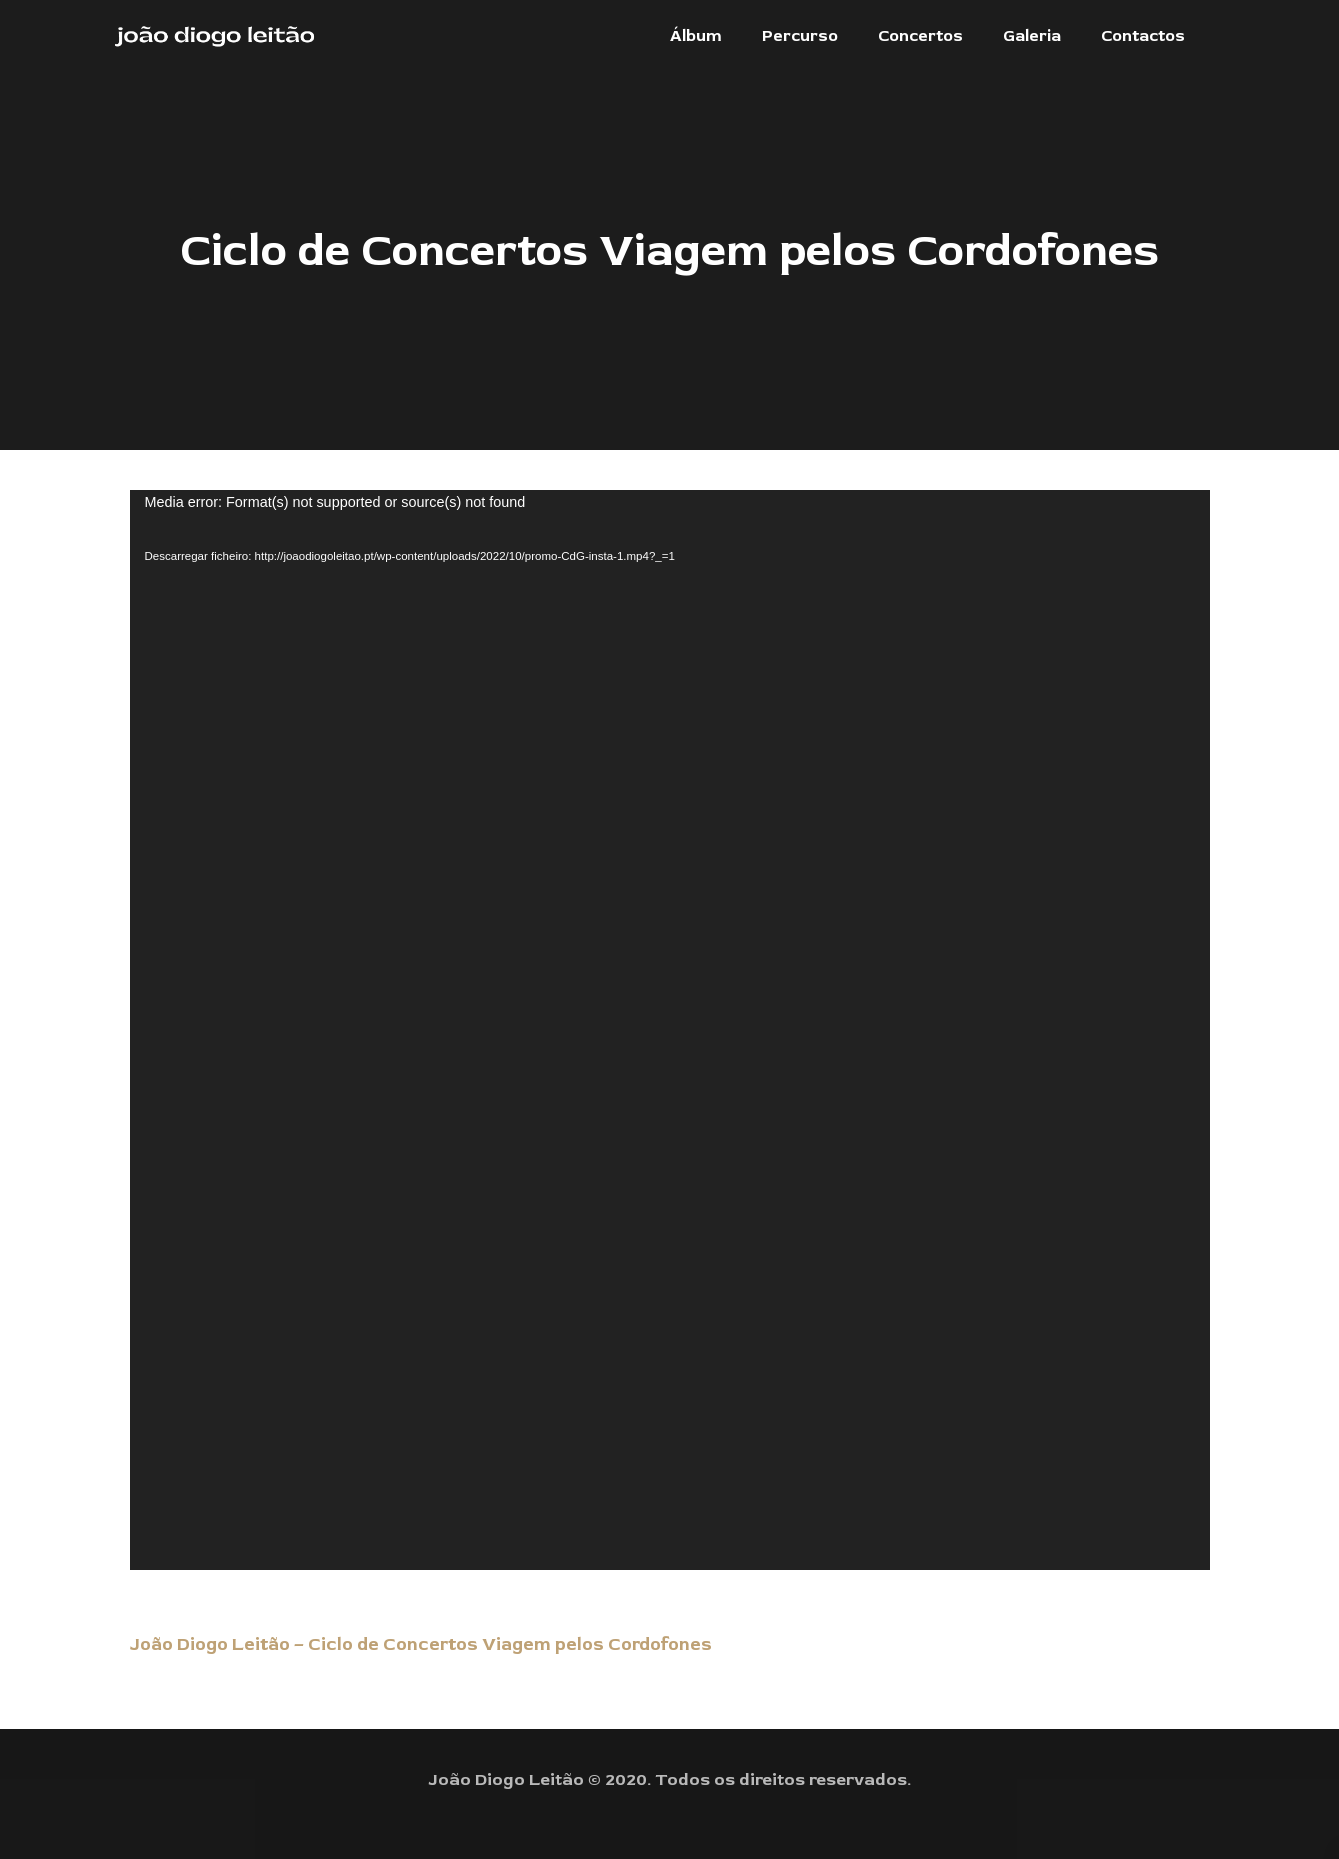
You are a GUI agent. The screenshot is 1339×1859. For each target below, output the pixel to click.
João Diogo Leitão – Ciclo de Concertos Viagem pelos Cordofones (421, 1644)
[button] (696, 36)
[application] (670, 1030)
